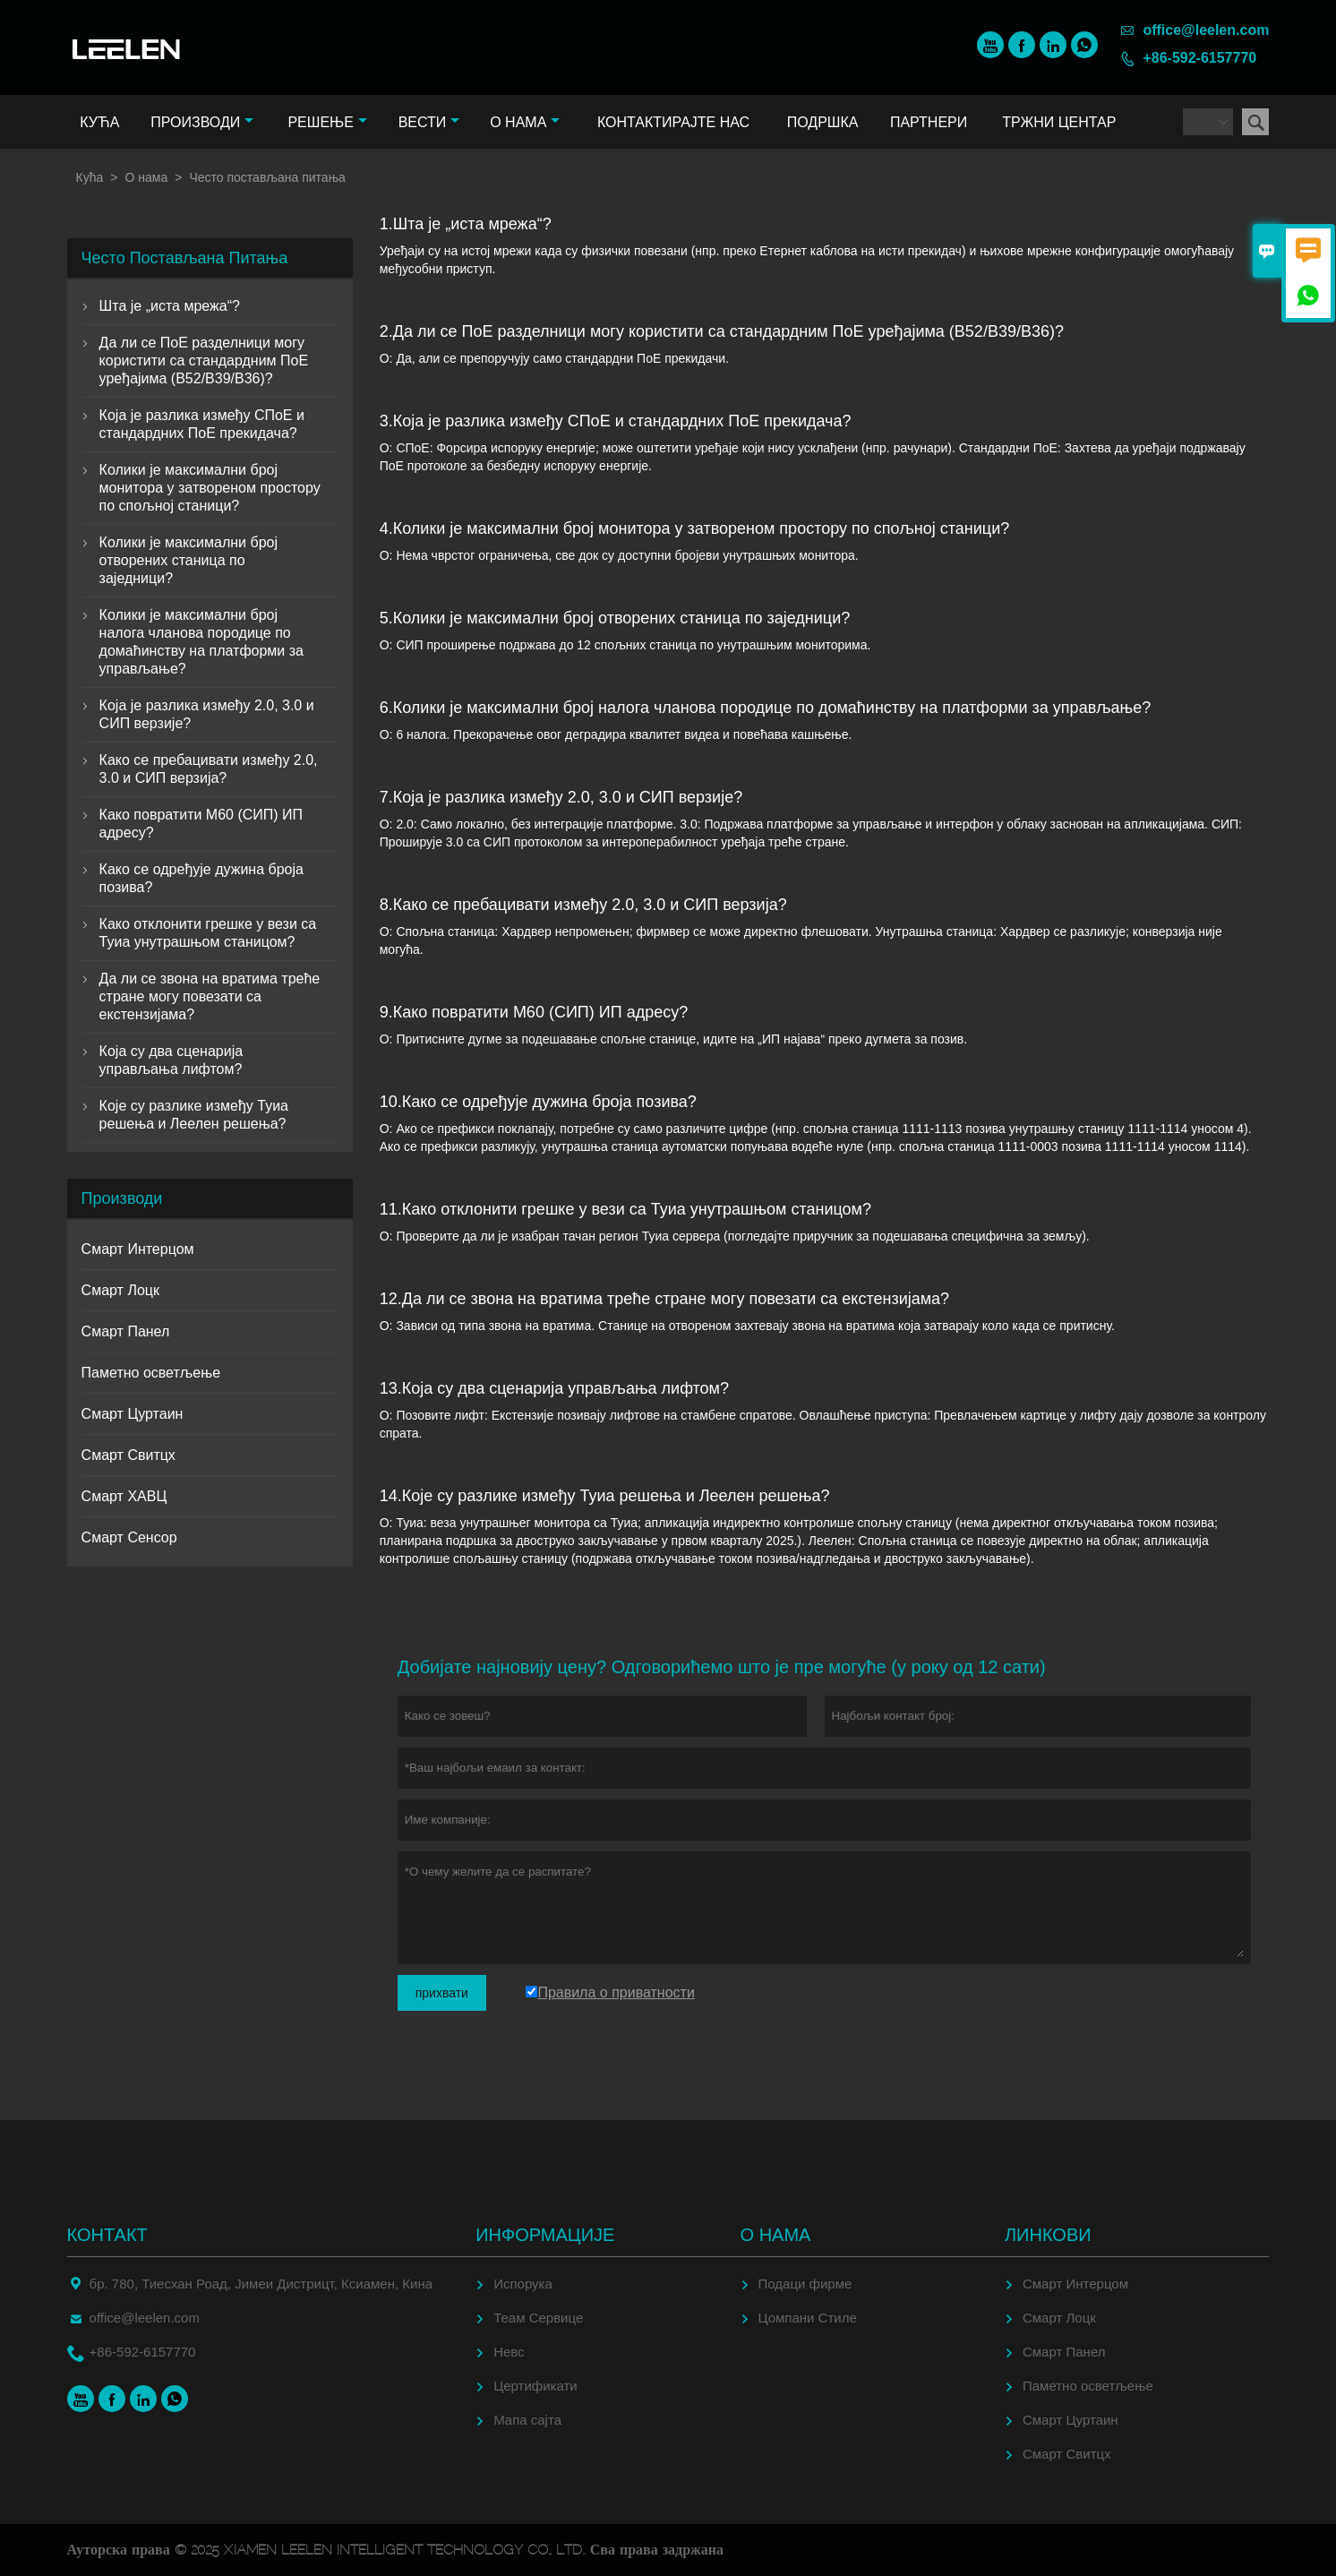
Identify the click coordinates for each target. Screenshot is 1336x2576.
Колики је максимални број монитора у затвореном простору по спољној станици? (210, 487)
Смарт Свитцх (128, 1455)
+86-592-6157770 (1199, 57)
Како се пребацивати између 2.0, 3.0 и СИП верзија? (208, 769)
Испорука (522, 2283)
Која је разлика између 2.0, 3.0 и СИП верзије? (206, 714)
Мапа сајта (527, 2419)
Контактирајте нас (673, 122)
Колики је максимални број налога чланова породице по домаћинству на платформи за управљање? (201, 641)
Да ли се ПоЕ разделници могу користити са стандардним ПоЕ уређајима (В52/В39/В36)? (204, 360)
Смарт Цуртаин (132, 1413)
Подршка (823, 122)
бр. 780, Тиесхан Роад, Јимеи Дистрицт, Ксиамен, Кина (261, 2283)
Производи (201, 122)
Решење (327, 122)
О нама (525, 122)
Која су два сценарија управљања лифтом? (171, 1060)
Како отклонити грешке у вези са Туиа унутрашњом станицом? (208, 932)
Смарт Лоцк (120, 1290)
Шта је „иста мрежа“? (169, 305)
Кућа (99, 122)
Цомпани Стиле (807, 2317)
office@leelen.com (1206, 30)
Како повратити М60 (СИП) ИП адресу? (201, 823)
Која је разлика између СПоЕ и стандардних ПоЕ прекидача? (201, 424)
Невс (508, 2351)
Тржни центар (1059, 122)
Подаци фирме (805, 2283)
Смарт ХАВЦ (124, 1496)
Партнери (928, 122)
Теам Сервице (538, 2317)
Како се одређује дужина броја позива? (201, 878)
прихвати (441, 1993)
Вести (429, 122)
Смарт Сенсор (129, 1537)
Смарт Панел (125, 1331)
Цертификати (535, 2385)
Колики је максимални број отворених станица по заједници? (188, 560)
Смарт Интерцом (137, 1249)
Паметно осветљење (150, 1372)
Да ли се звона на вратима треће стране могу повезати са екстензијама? (210, 996)
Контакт (107, 2235)
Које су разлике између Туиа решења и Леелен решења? (193, 1114)
